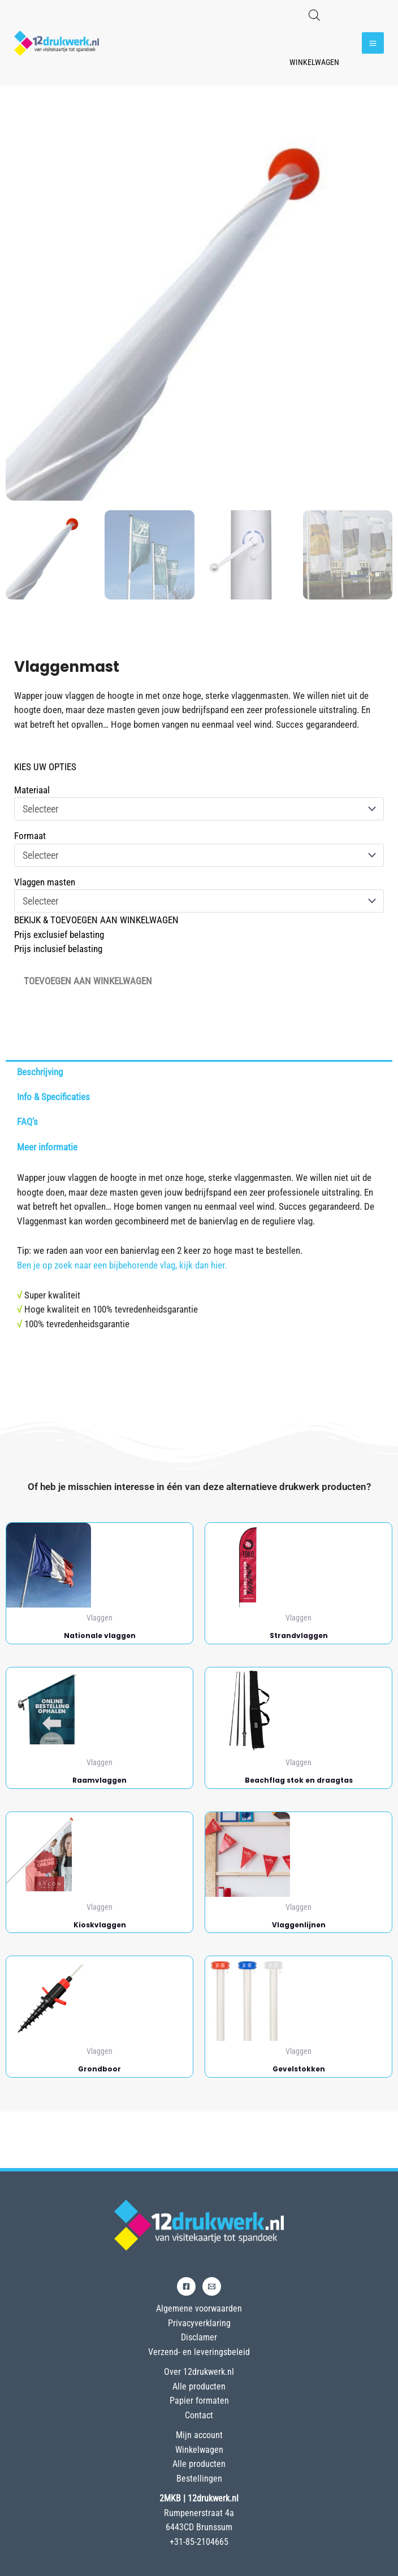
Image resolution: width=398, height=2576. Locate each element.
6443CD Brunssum (199, 2527)
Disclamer (199, 2337)
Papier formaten (199, 2400)
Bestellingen (199, 2478)
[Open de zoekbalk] (314, 15)
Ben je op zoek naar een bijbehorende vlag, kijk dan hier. (122, 1265)
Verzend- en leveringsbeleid (199, 2352)
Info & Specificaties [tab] (53, 1096)
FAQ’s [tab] (27, 1121)
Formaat (30, 835)
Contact (199, 2415)
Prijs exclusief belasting (59, 934)
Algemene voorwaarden (199, 2308)
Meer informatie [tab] (47, 1147)
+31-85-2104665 (199, 2541)
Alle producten (199, 2386)
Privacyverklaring (199, 2323)
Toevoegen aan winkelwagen (88, 981)
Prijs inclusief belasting (58, 948)
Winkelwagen (314, 62)
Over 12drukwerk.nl (199, 2371)
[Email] (211, 2286)
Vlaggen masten (44, 882)
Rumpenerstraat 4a (199, 2513)
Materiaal (32, 790)
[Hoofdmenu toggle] (373, 43)
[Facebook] (186, 2286)
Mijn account (199, 2435)
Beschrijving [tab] (40, 1072)
